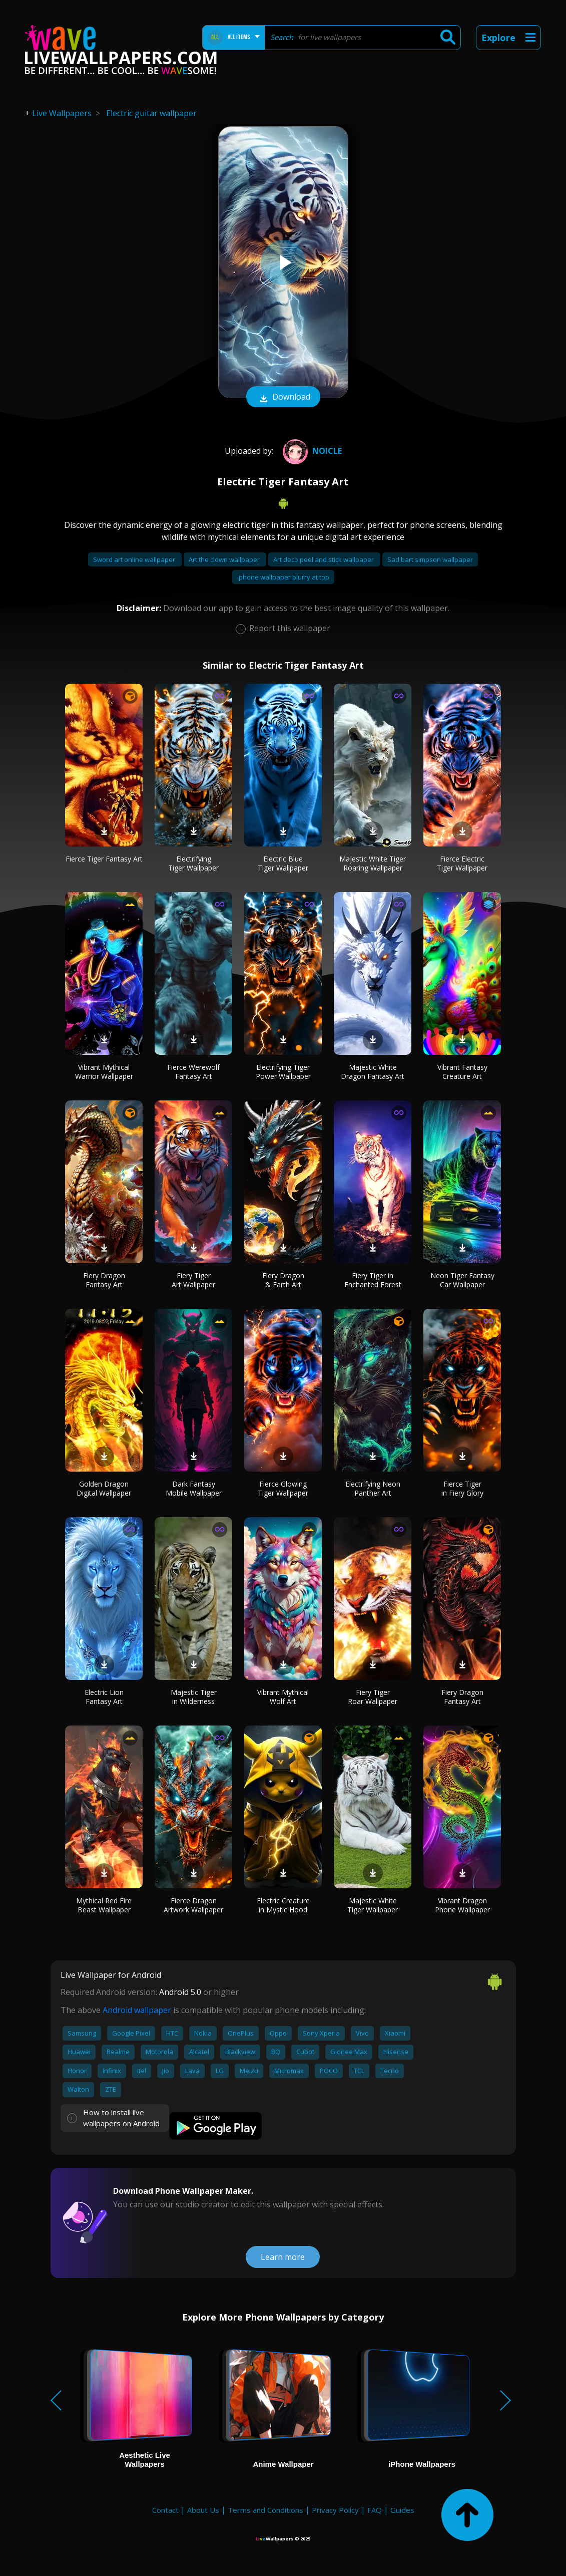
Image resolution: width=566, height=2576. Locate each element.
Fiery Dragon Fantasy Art (104, 1280)
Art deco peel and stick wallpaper (324, 559)
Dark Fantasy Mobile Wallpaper (194, 1488)
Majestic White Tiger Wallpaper (372, 1905)
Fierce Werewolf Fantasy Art (193, 1071)
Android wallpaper (137, 2010)
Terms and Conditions (265, 2510)
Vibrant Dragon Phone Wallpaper (462, 1905)
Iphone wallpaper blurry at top (283, 577)
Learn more (283, 2256)
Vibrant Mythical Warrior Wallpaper (104, 1071)
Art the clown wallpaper (225, 559)
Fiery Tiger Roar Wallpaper (372, 1696)
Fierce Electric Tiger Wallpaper (462, 863)
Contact (165, 2510)
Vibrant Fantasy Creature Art (462, 1071)
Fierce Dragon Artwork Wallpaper (193, 1905)
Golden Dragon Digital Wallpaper (104, 1488)
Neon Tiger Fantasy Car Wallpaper (462, 1280)
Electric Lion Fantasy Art (104, 1696)
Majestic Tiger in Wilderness (194, 1696)
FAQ (374, 2510)
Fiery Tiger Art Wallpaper (193, 1280)
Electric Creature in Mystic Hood (283, 1905)
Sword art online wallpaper (135, 559)
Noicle (311, 450)
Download (283, 397)
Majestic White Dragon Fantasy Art (372, 1071)
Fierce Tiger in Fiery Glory (462, 1488)
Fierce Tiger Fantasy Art (104, 859)
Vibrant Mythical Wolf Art (283, 1696)
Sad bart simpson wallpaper (430, 559)
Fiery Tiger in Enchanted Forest (372, 1280)
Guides (402, 2510)
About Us (203, 2510)
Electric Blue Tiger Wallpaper (283, 863)
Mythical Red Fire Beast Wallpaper (104, 1905)
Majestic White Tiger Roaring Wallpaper (372, 863)
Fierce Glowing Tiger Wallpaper (283, 1488)
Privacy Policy (335, 2510)
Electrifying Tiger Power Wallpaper (283, 1071)
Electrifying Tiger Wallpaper (193, 863)
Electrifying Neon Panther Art (372, 1488)
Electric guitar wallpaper (151, 113)
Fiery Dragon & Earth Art (283, 1280)
